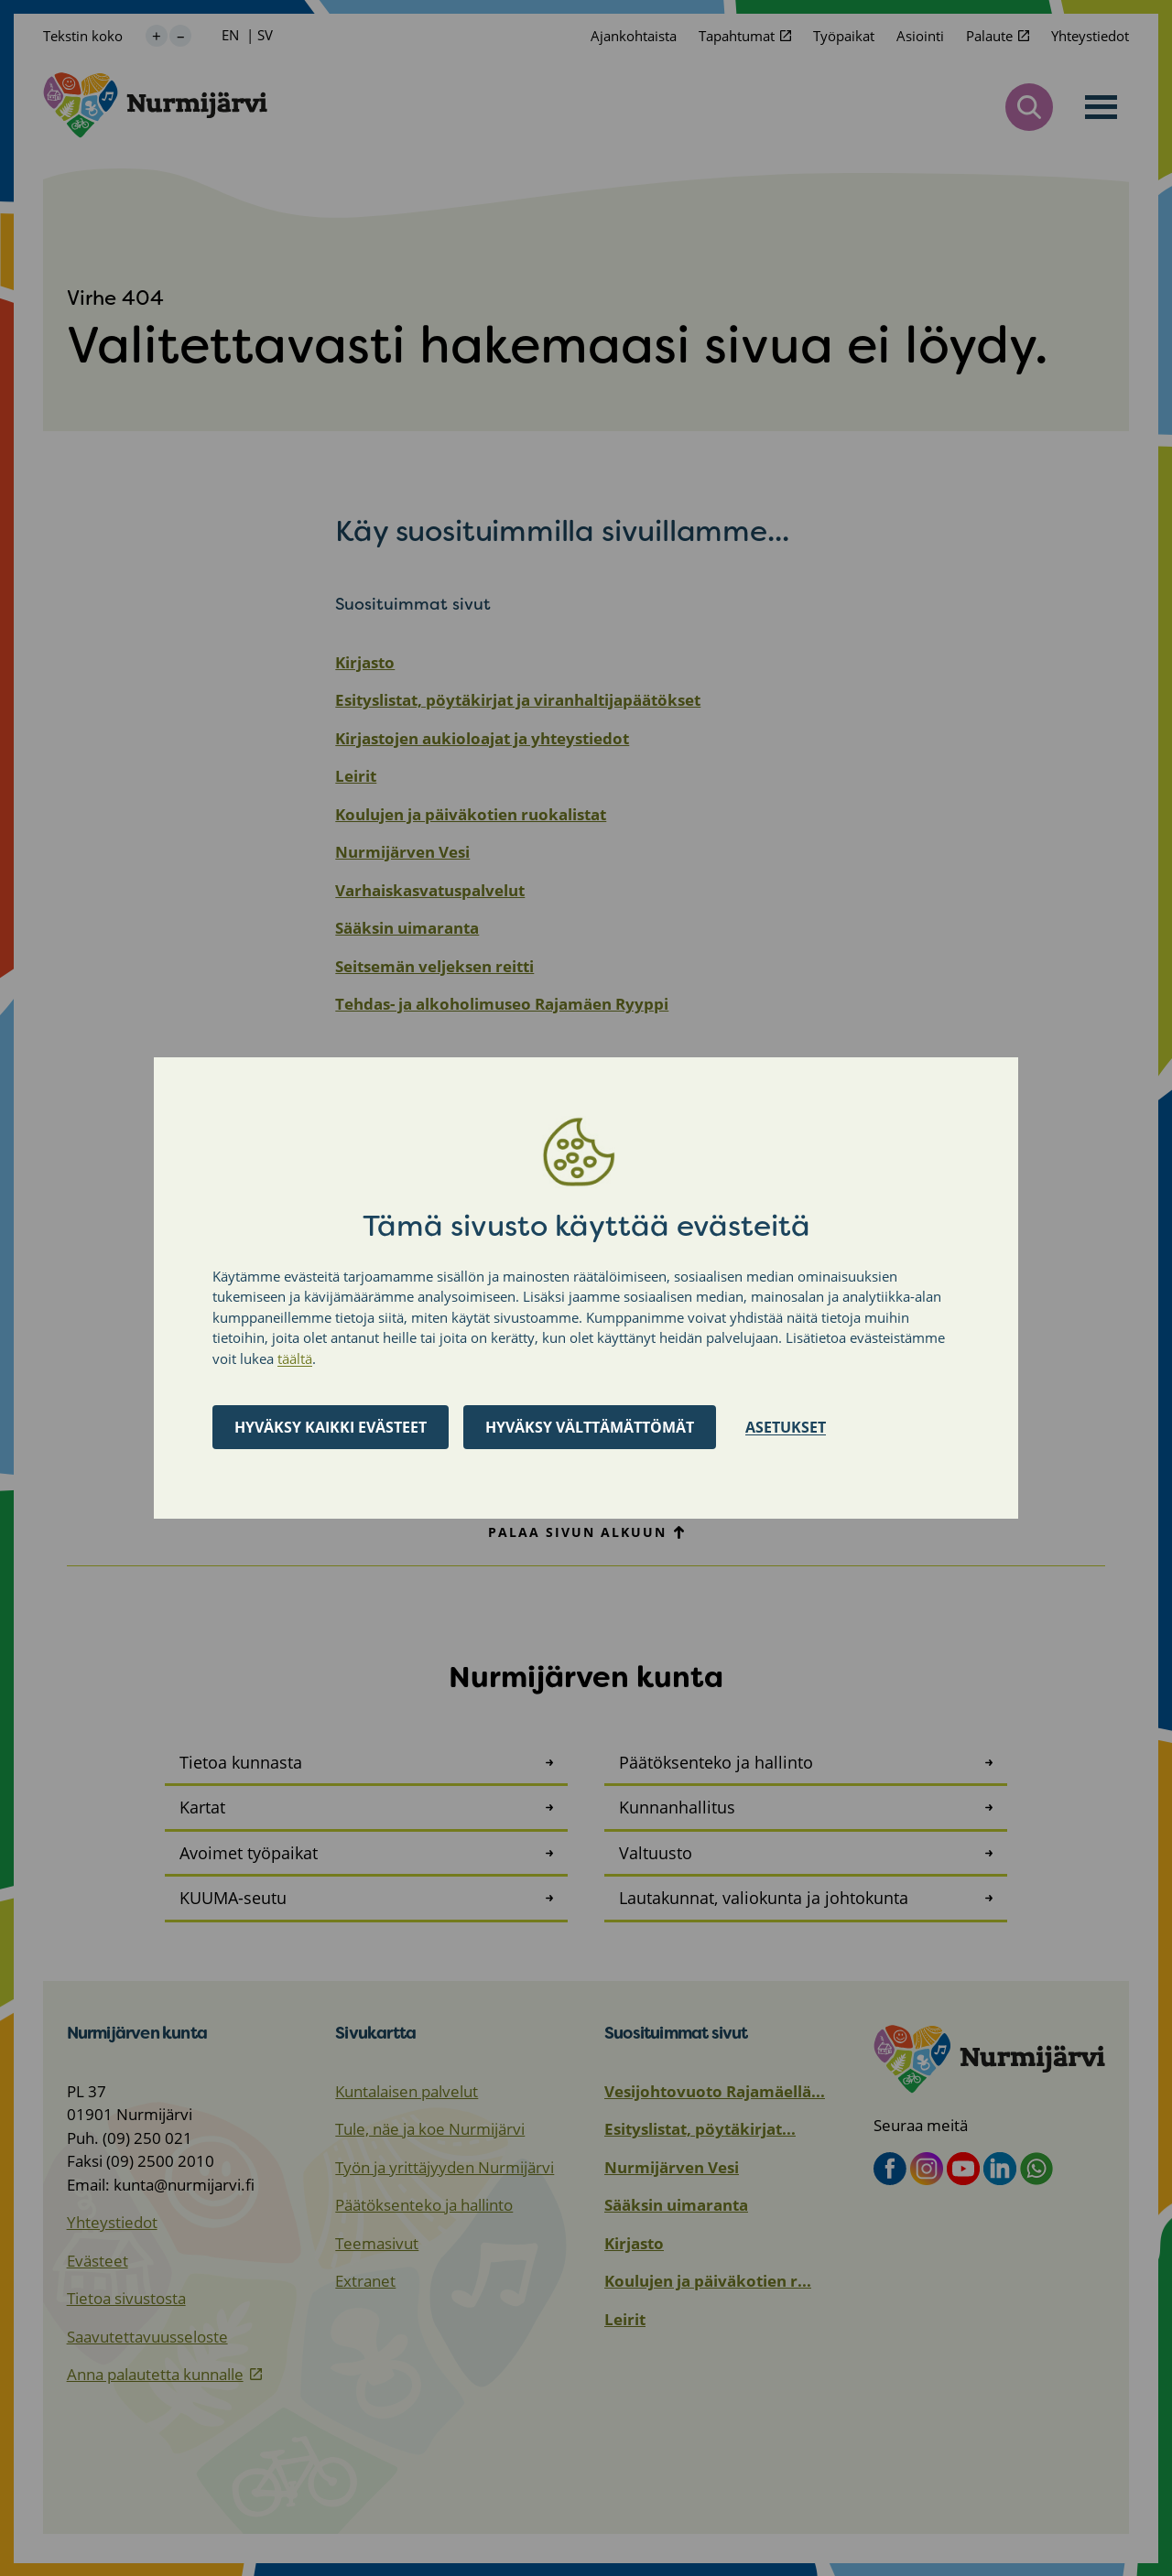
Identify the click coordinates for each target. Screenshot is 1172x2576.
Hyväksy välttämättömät (589, 1427)
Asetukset (785, 1427)
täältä (294, 1358)
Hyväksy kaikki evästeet (330, 1427)
